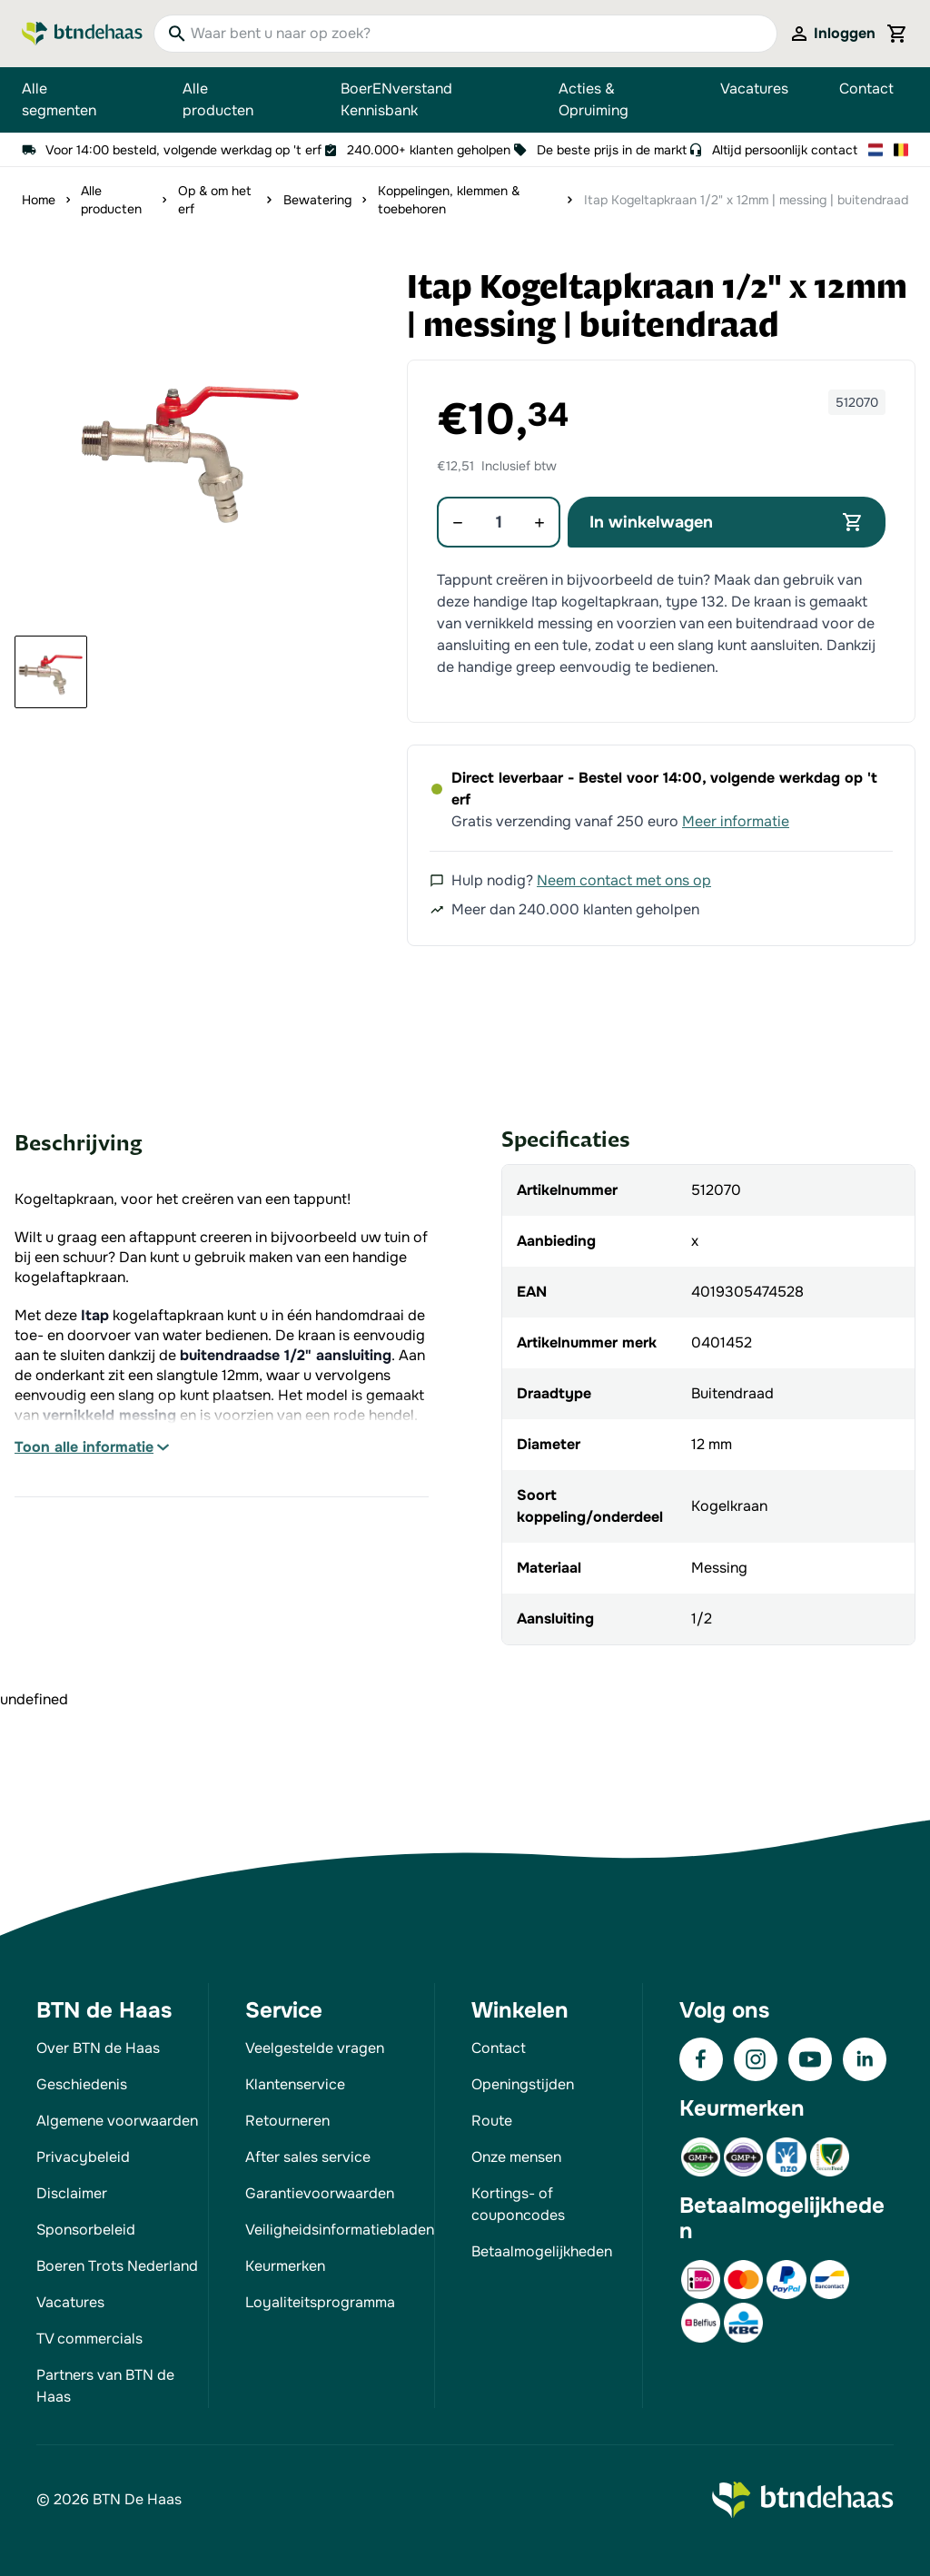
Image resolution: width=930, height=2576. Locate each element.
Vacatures (754, 88)
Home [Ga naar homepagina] (38, 200)
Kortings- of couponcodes (518, 2204)
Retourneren (287, 2120)
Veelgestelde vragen (314, 2048)
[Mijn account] (832, 33)
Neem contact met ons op (624, 880)
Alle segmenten (77, 100)
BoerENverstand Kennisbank (396, 99)
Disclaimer (71, 2193)
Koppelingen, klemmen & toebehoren (448, 200)
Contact (866, 88)
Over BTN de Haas (98, 2048)
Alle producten (236, 100)
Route (491, 2120)
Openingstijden (522, 2084)
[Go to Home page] (82, 34)
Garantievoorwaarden (319, 2193)
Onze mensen (516, 2156)
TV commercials (89, 2338)
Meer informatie (735, 821)
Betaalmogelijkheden (541, 2251)
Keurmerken (285, 2265)
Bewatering (317, 200)
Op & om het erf (215, 200)
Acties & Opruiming (593, 99)
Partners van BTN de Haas (105, 2385)
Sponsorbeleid (85, 2229)
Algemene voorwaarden (117, 2120)
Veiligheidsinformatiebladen (339, 2229)
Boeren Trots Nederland (117, 2265)
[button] (191, 445)
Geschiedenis (81, 2084)
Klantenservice (295, 2084)
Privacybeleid (83, 2156)
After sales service (308, 2156)
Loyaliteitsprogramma (320, 2302)
